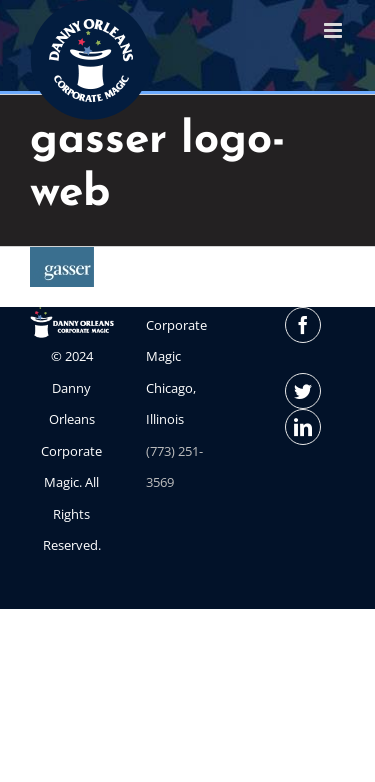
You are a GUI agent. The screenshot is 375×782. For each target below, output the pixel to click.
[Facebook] (303, 325)
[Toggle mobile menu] (334, 30)
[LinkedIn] (303, 427)
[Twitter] (303, 391)
